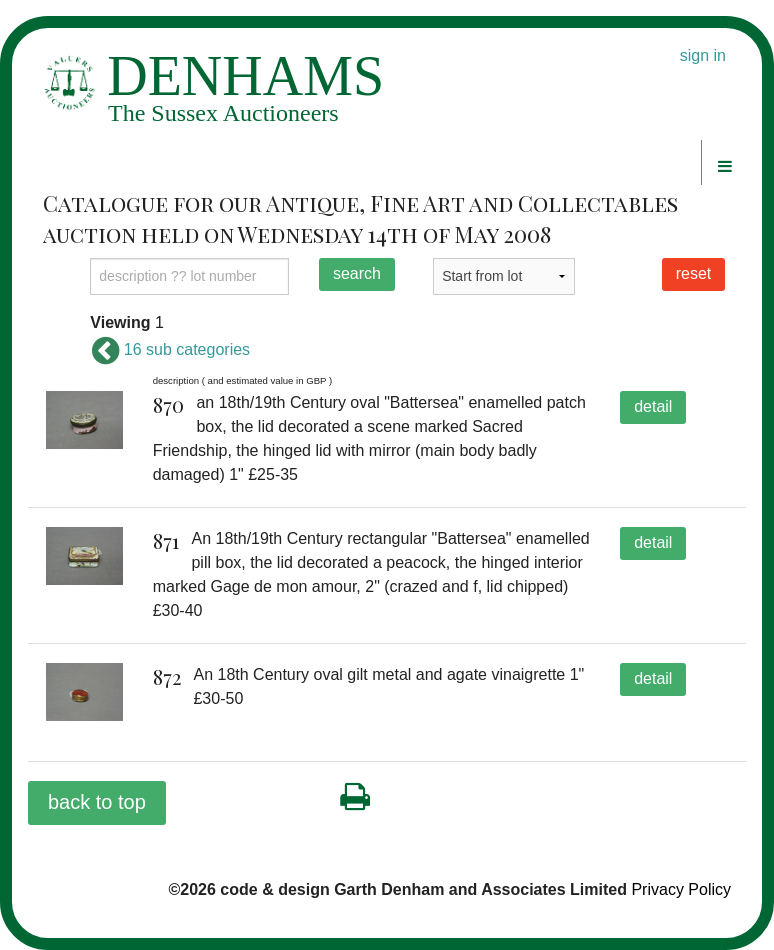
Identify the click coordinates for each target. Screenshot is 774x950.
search (357, 273)
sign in (703, 55)
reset (694, 273)
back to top (97, 802)
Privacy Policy (681, 889)
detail (653, 406)
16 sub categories (170, 349)
